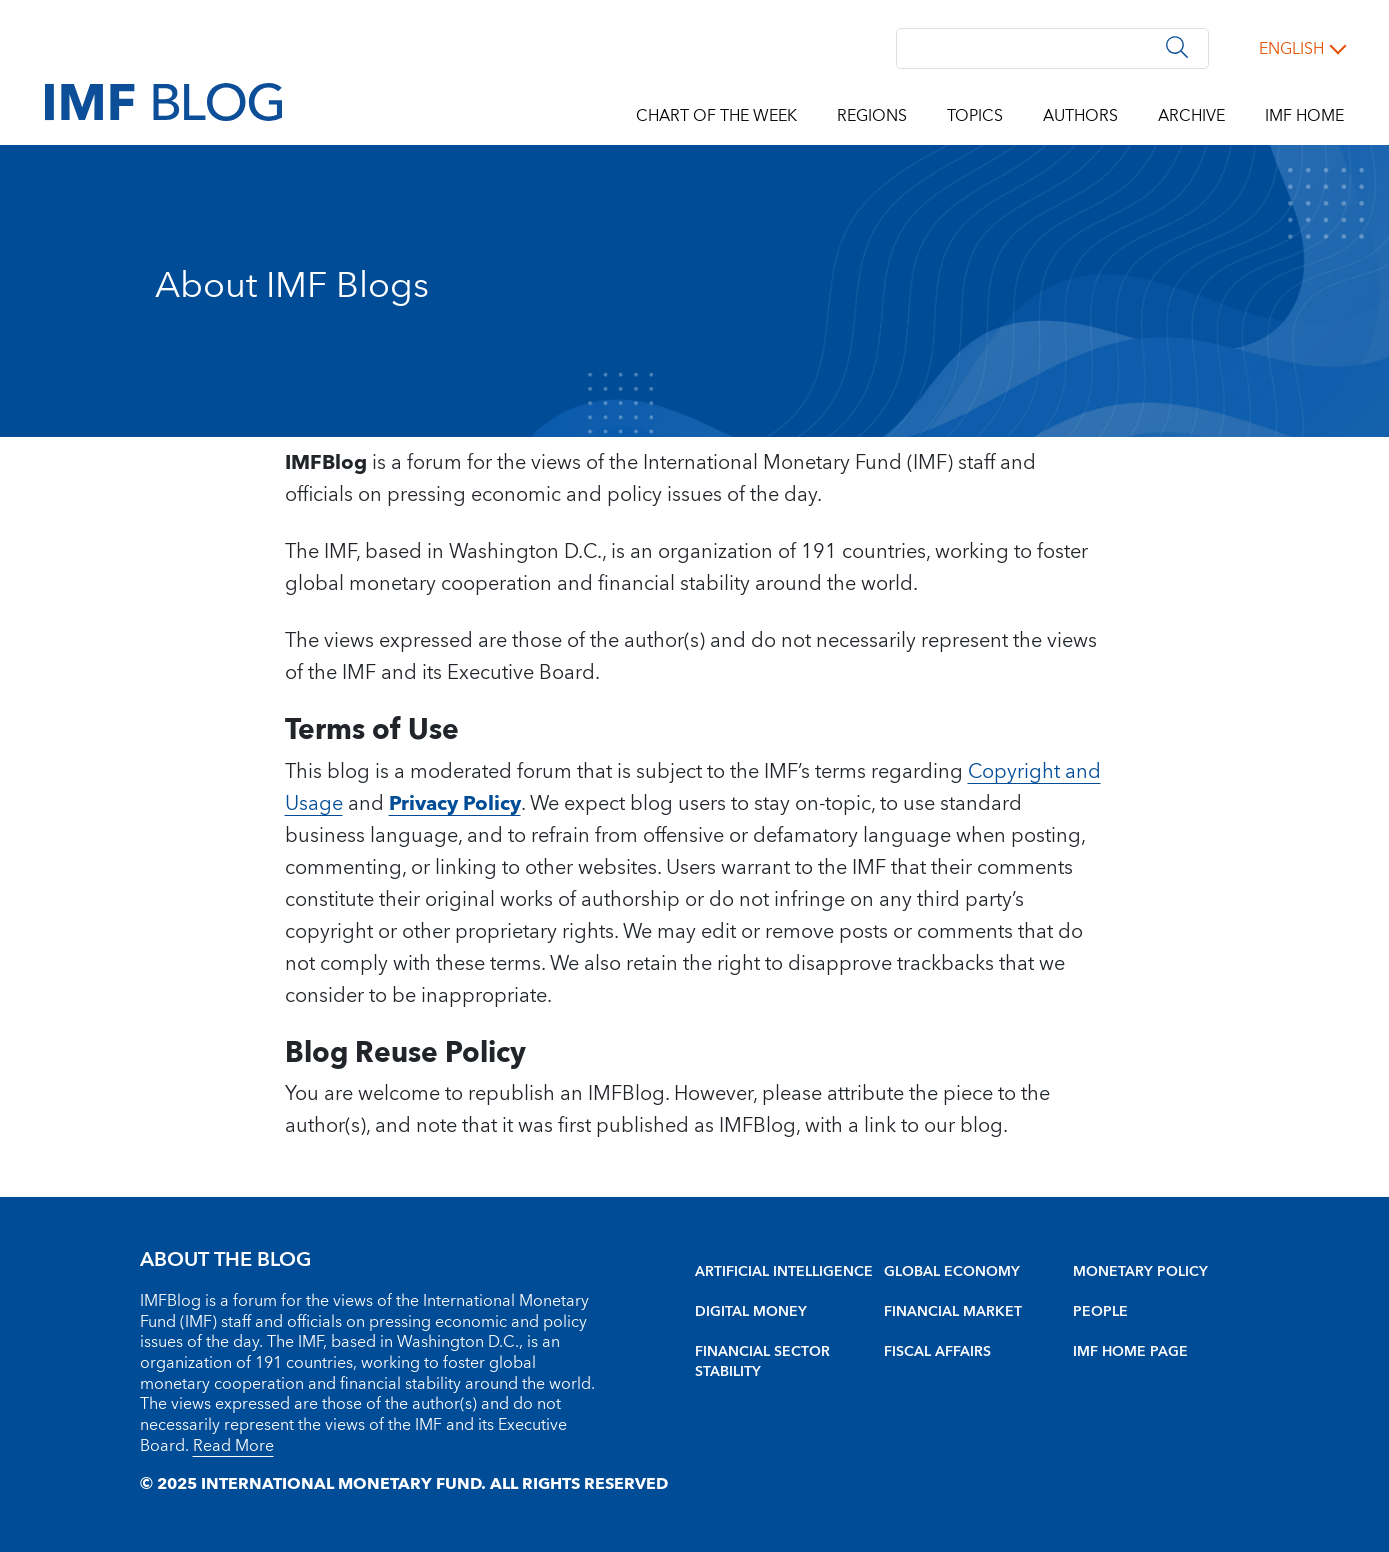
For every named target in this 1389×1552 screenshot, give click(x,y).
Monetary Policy (1140, 1272)
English (1291, 49)
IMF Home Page (1130, 1352)
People (1100, 1312)
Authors (1080, 116)
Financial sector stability (762, 1362)
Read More (233, 1446)
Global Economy (952, 1272)
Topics (975, 116)
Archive (1191, 116)
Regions (872, 116)
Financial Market (953, 1312)
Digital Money (751, 1312)
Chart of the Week (716, 116)
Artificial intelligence (784, 1272)
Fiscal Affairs (937, 1352)
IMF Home (1304, 116)
